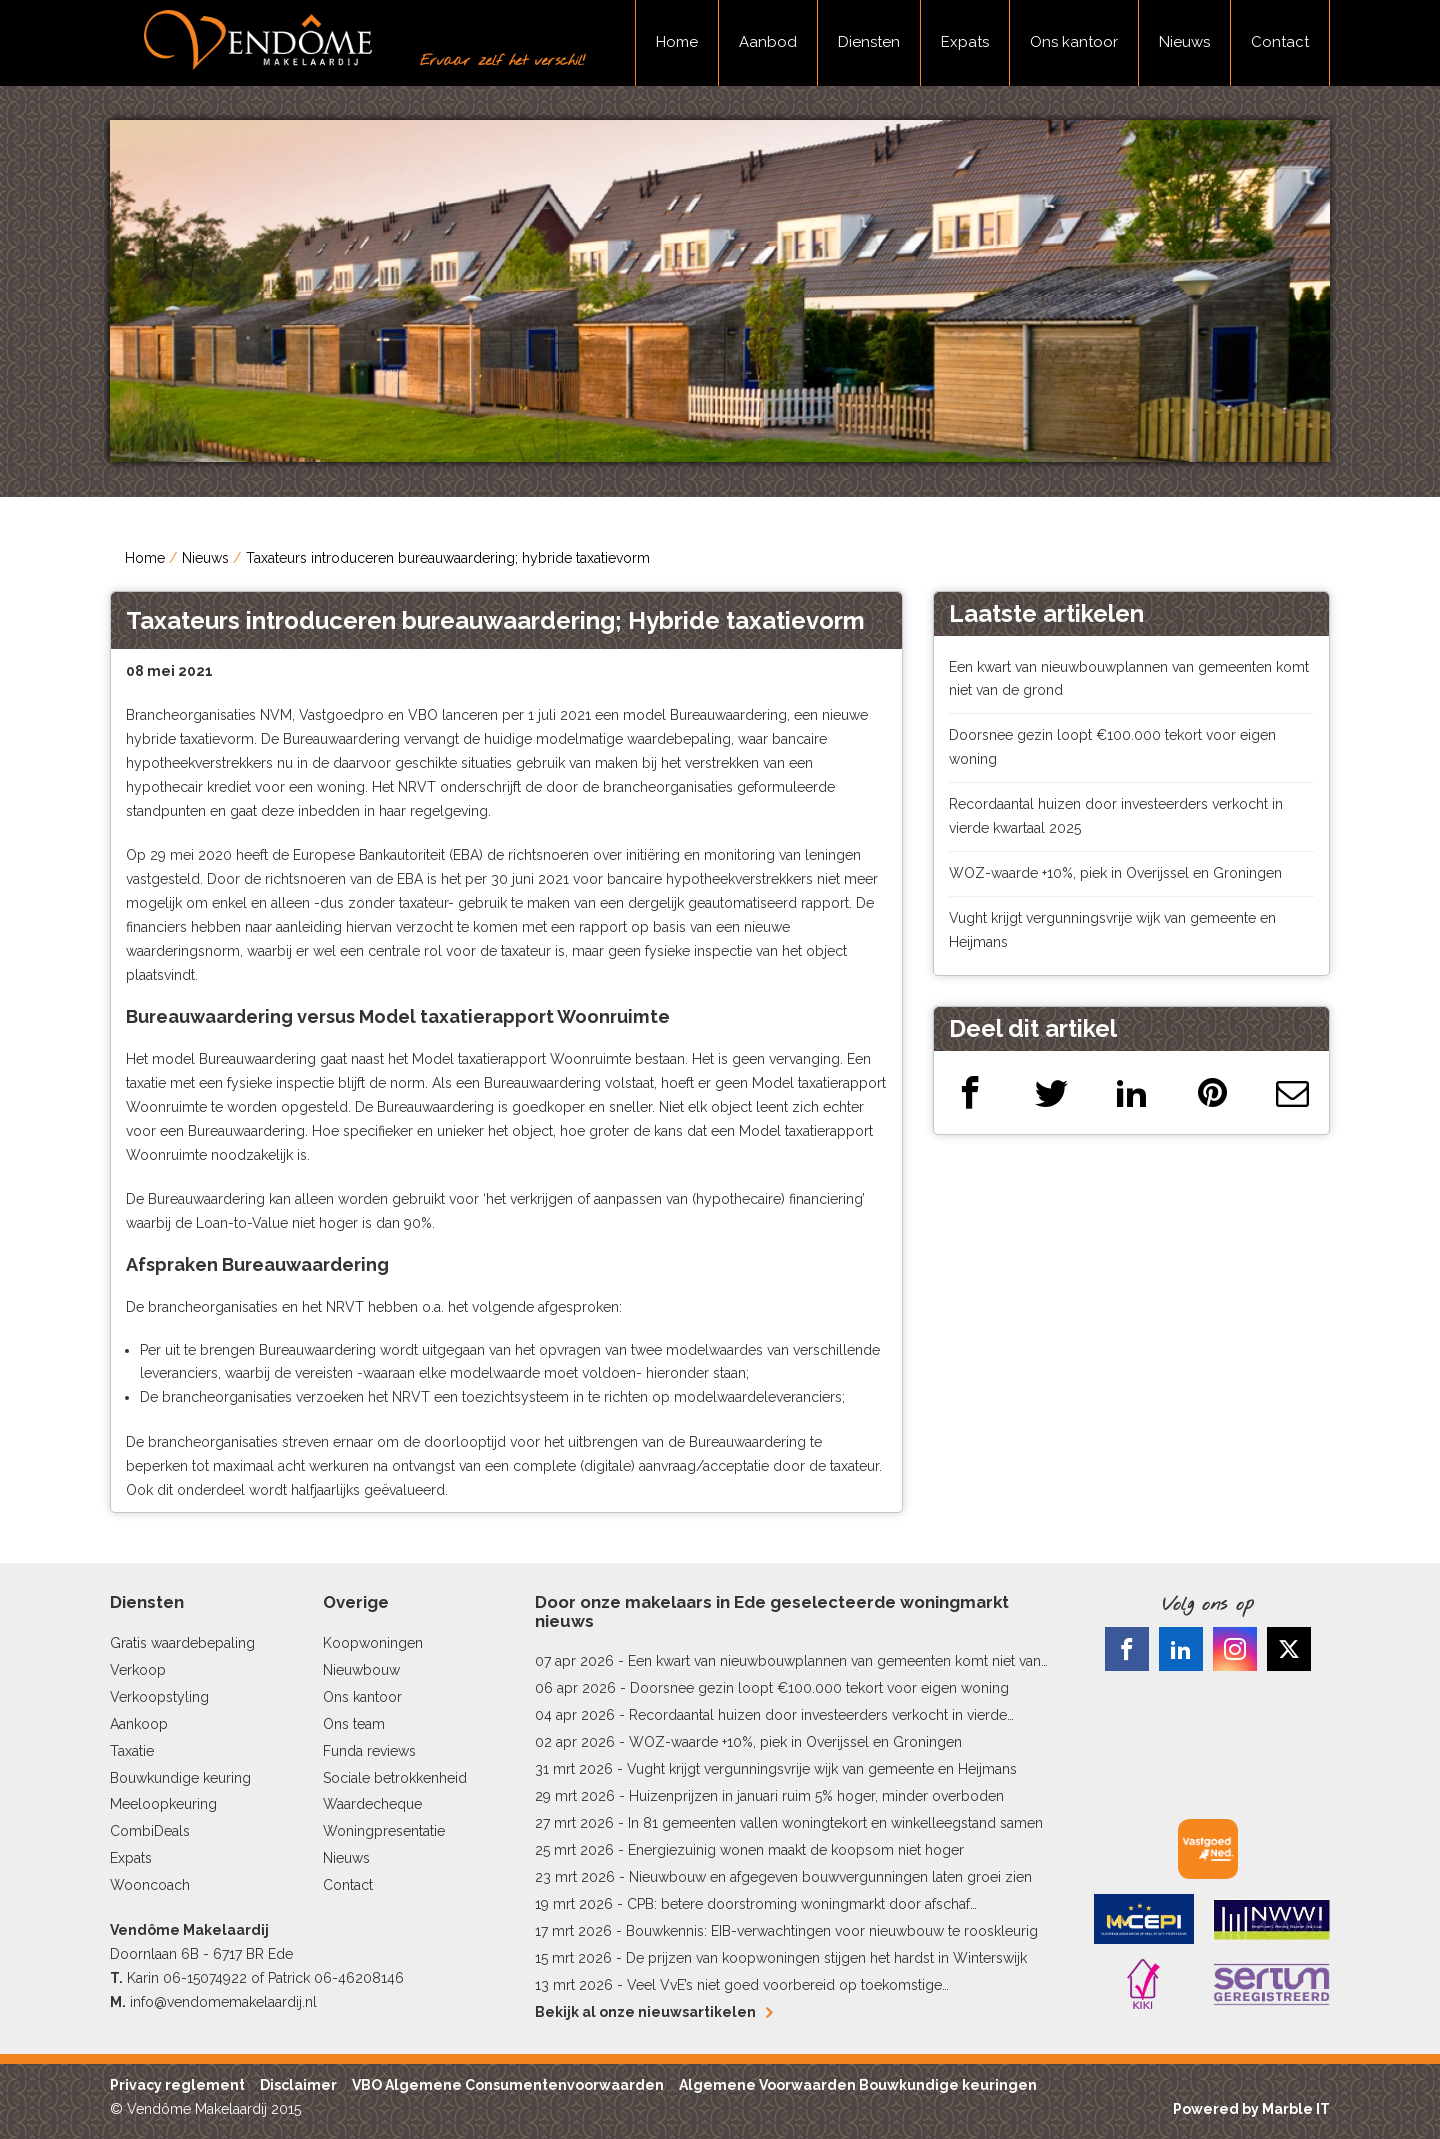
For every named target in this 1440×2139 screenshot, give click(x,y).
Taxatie (132, 1751)
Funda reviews (369, 1751)
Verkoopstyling (159, 1697)
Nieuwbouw (361, 1670)
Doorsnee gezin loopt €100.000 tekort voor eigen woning (819, 1688)
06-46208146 (359, 1978)
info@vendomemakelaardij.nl (223, 2002)
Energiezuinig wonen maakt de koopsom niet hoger (796, 1850)
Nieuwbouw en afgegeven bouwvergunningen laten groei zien (830, 1877)
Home (677, 42)
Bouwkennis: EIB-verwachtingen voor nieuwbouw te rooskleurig (832, 1931)
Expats (965, 42)
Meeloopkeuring (163, 1804)
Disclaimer (298, 2085)
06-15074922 (205, 1978)
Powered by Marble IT (1251, 2109)
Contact (1280, 42)
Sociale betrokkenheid (395, 1778)
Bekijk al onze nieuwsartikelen (653, 2012)
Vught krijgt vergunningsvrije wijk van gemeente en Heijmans (822, 1769)
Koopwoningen (373, 1643)
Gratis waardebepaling (182, 1643)
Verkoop (138, 1670)
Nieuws (1184, 42)
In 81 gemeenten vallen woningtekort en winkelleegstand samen (835, 1823)
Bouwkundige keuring (180, 1778)
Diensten (869, 42)
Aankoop (139, 1724)
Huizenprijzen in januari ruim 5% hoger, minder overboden (816, 1796)
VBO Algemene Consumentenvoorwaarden (508, 2085)
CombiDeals (150, 1831)
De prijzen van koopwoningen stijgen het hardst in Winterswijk (826, 1958)
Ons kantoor (1074, 42)
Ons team (354, 1724)
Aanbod (768, 42)
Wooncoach (150, 1885)
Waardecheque (372, 1804)
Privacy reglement (177, 2085)
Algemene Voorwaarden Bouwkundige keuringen (858, 2085)
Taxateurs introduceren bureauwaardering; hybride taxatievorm (448, 558)
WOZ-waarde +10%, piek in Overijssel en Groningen (1115, 873)
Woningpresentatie (384, 1831)
